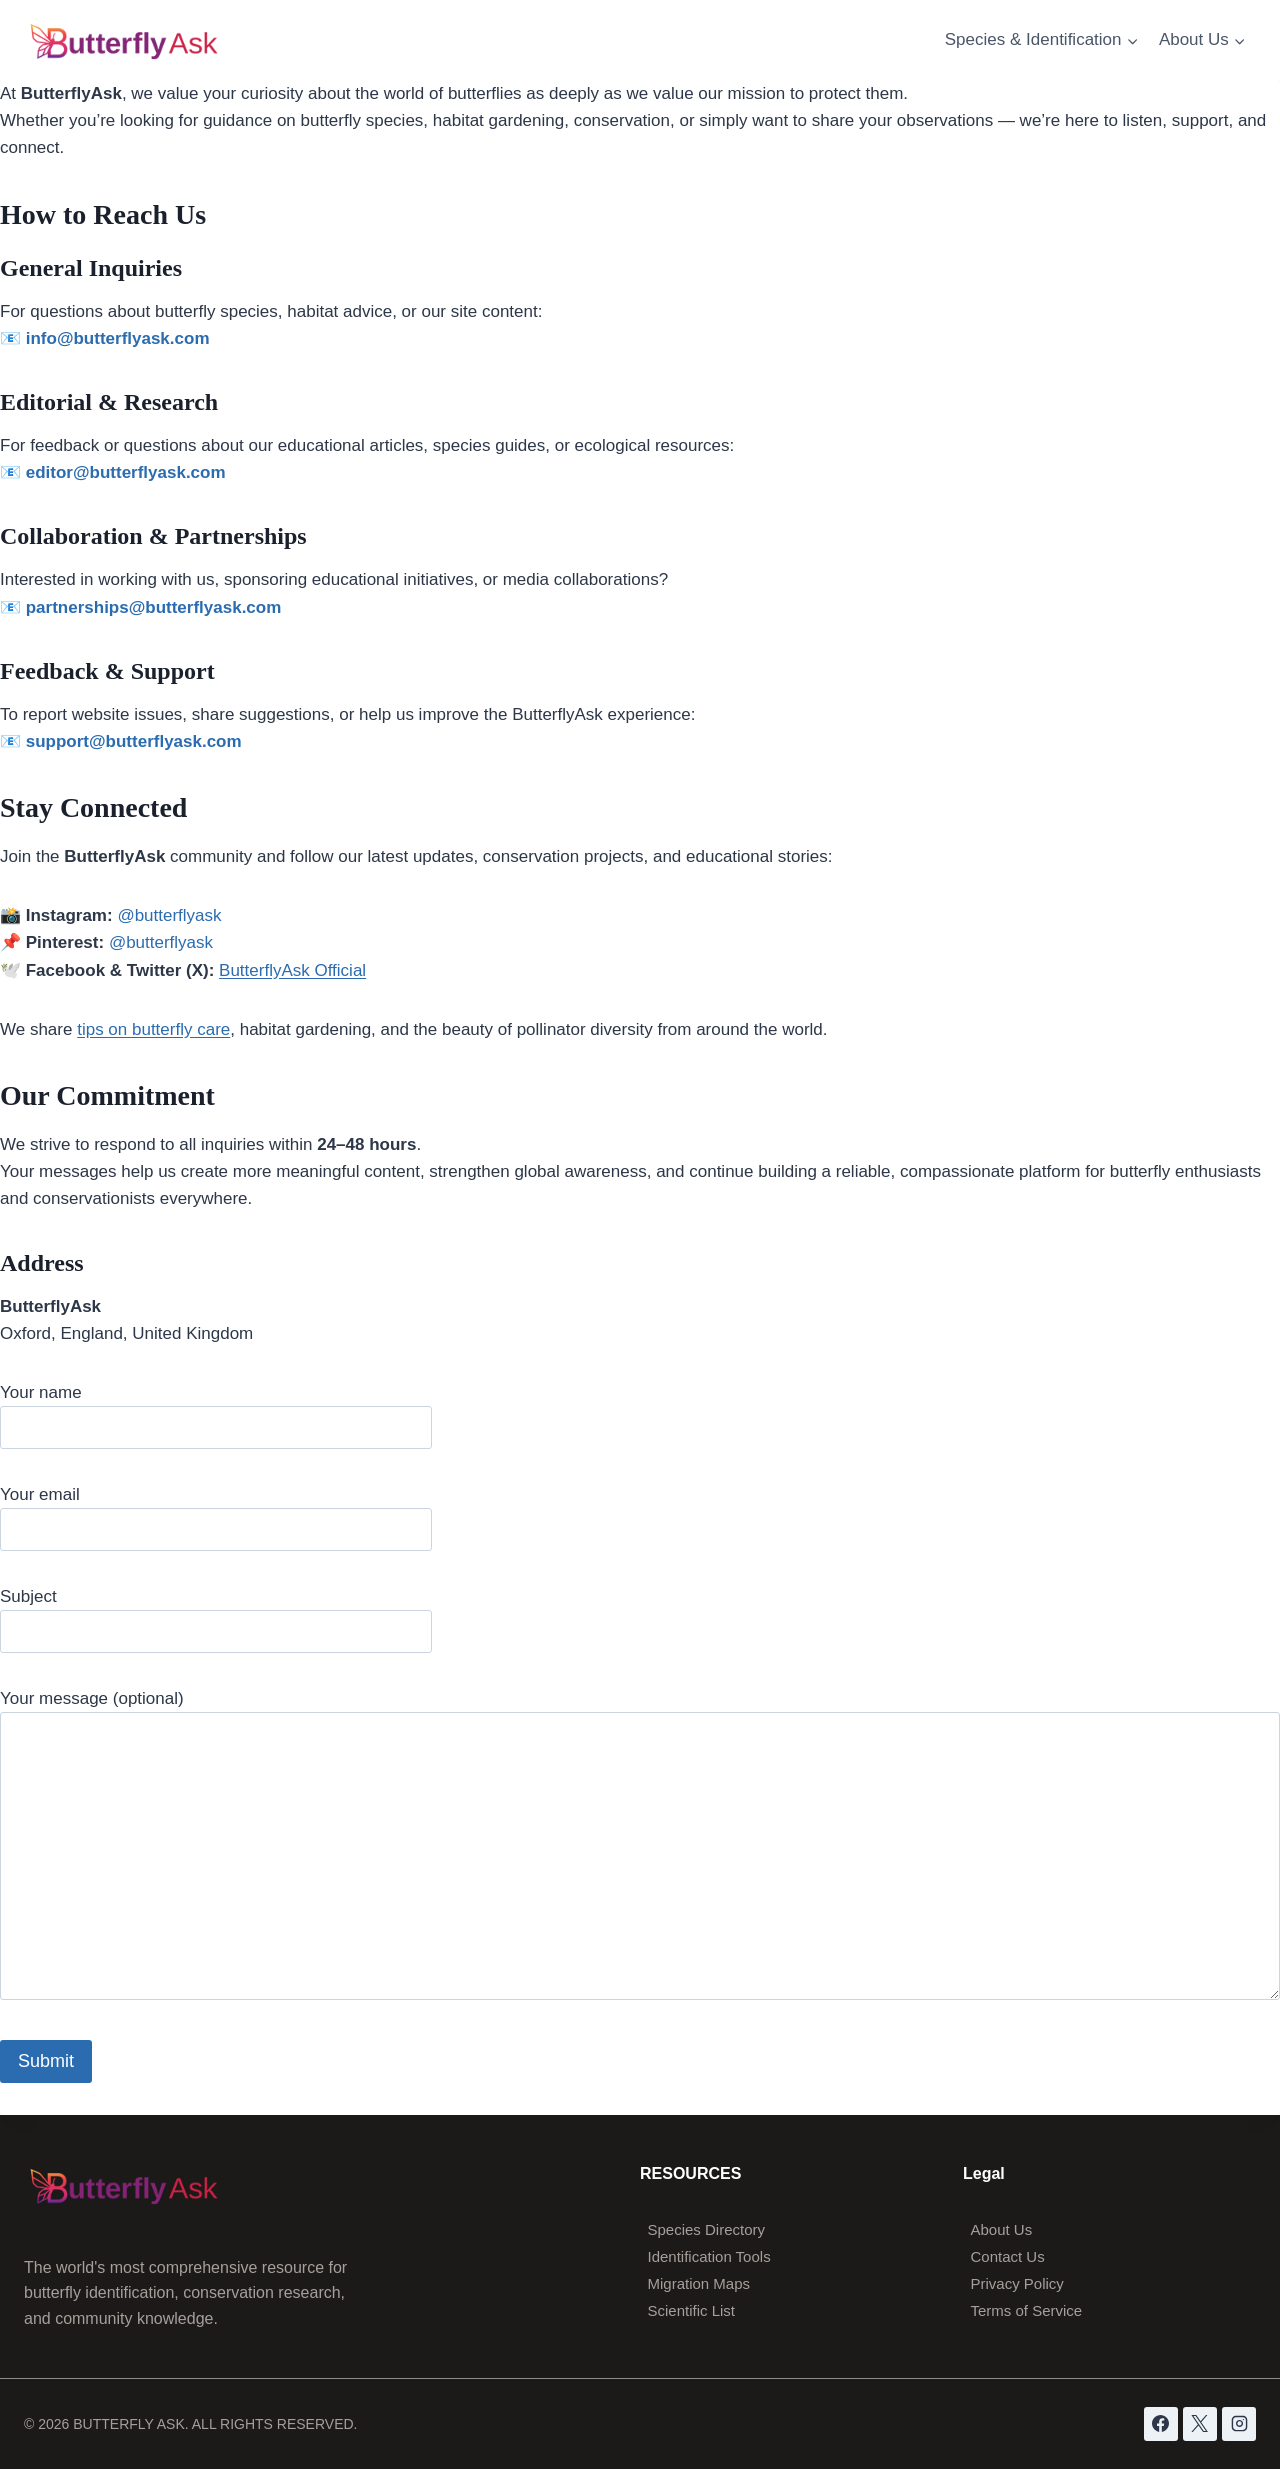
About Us (1002, 2229)
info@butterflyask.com (118, 338)
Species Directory (707, 2229)
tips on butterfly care (153, 1029)
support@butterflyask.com (134, 741)
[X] (1200, 2424)
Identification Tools (709, 2256)
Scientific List (692, 2310)
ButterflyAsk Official (292, 970)
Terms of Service (1027, 2310)
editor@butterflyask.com (126, 472)
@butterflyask (169, 915)
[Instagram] (1239, 2424)
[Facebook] (1161, 2424)
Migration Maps (699, 2283)
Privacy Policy (1017, 2283)
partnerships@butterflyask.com (154, 607)
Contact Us (1008, 2256)
